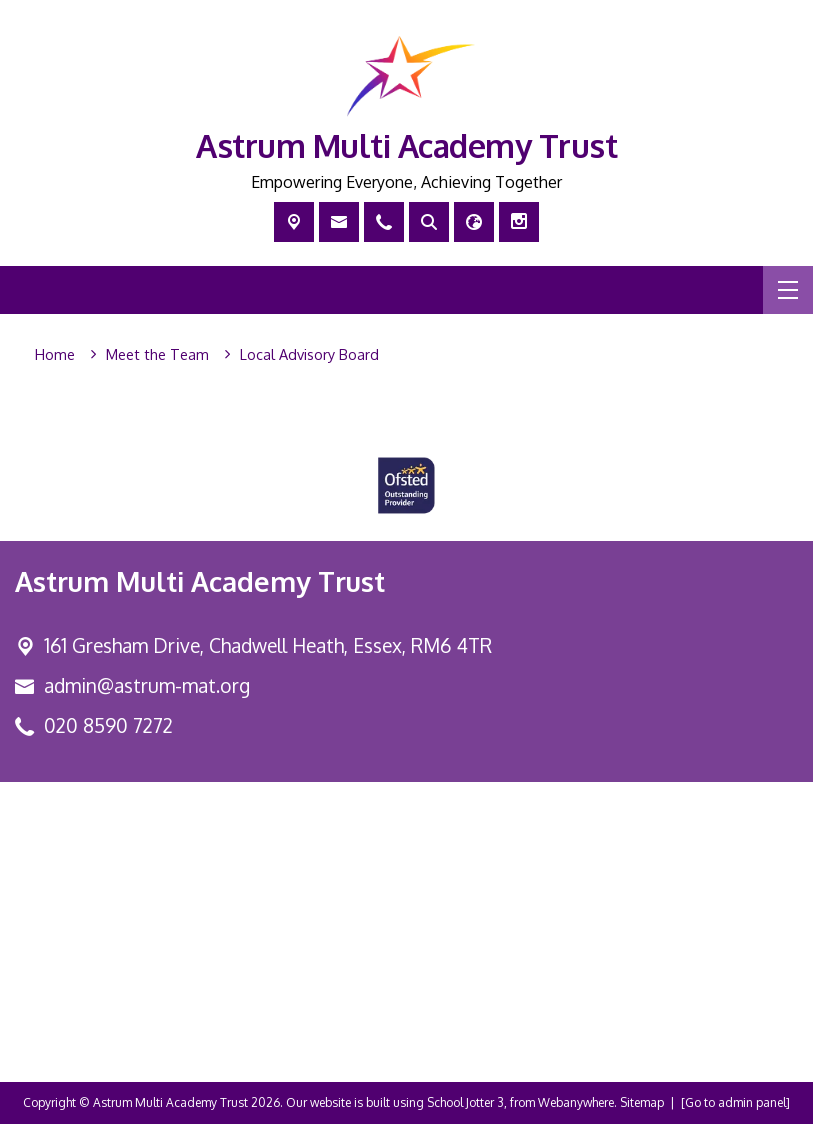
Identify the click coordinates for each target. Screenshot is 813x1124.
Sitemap (642, 1102)
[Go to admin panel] (735, 1102)
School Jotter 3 (465, 1102)
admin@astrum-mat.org (147, 685)
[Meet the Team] (157, 355)
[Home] (55, 355)
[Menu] (788, 290)
